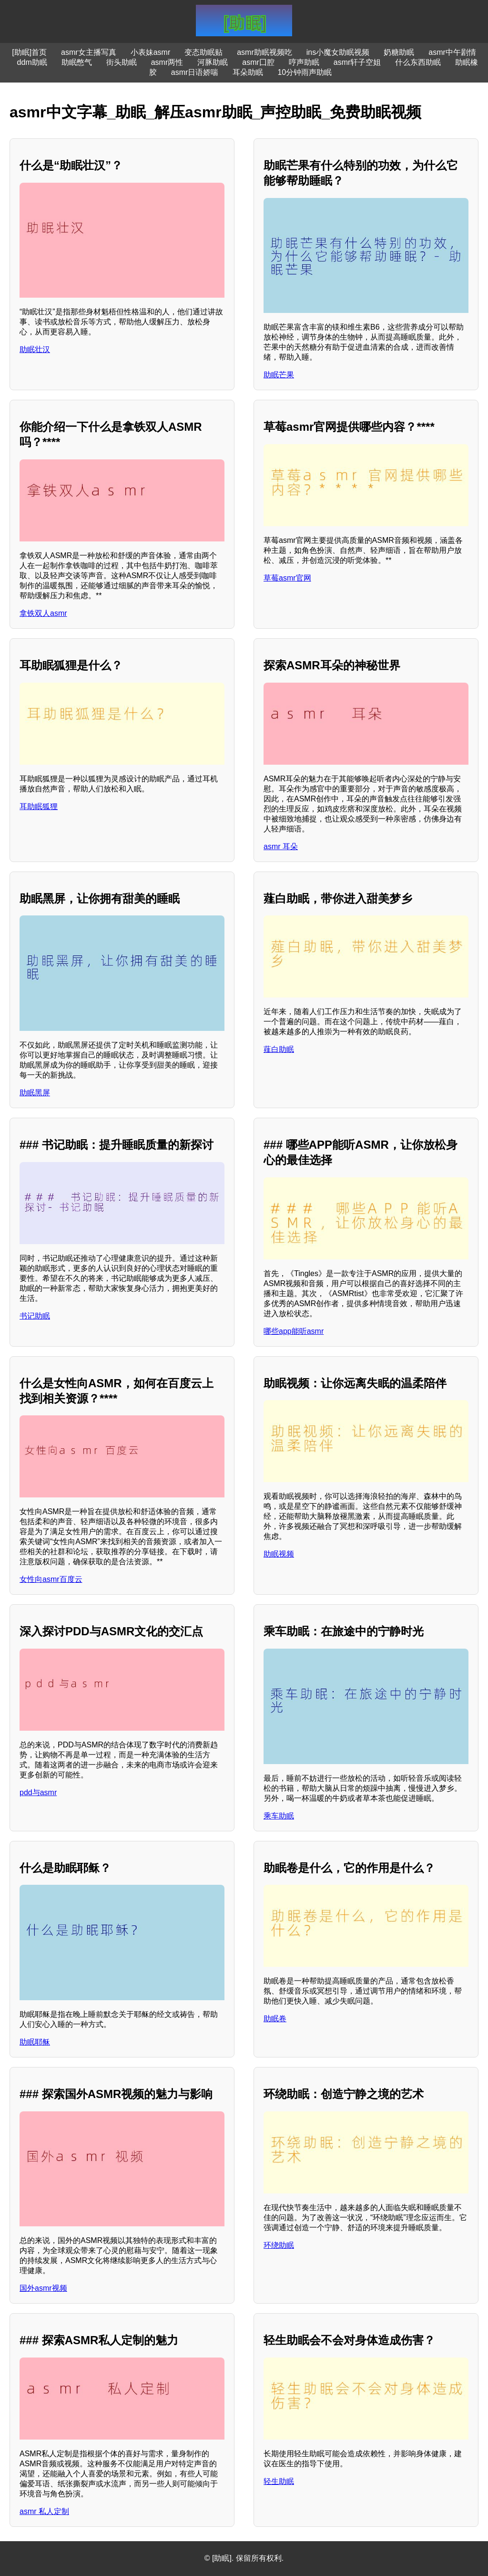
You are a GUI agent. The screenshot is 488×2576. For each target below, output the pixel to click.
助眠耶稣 (35, 2042)
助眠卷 (275, 2019)
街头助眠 (121, 62)
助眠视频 (279, 1554)
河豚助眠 (212, 62)
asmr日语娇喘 (195, 72)
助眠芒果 (279, 375)
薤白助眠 (279, 1049)
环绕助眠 (279, 2245)
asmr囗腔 (258, 62)
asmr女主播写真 (88, 52)
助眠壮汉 (35, 349)
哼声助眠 (304, 62)
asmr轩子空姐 (357, 62)
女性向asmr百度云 (51, 1579)
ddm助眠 (32, 62)
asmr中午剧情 (452, 52)
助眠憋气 (76, 62)
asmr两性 (167, 62)
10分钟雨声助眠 (304, 72)
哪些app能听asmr (294, 1331)
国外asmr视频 (43, 2288)
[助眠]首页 (29, 52)
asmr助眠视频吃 (264, 52)
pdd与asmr (38, 1792)
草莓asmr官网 (287, 578)
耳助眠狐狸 (39, 806)
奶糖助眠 (399, 52)
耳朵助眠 (248, 72)
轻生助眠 (279, 2481)
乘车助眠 (279, 1816)
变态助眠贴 (203, 52)
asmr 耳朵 (281, 846)
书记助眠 (35, 1316)
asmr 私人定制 (44, 2511)
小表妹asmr (151, 52)
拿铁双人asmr (43, 613)
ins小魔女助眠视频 (337, 52)
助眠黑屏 (35, 1093)
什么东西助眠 (418, 62)
